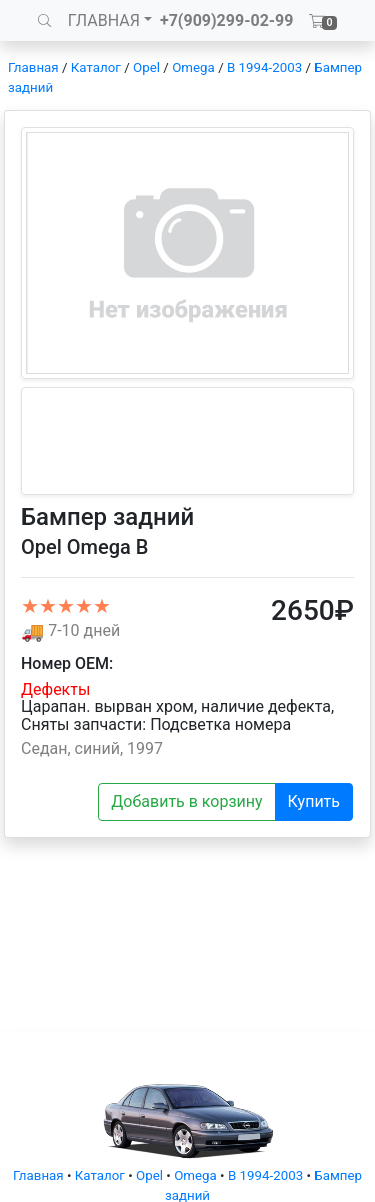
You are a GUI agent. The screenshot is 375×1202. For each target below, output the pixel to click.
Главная (33, 67)
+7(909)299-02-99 (227, 20)
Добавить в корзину (186, 801)
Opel (146, 67)
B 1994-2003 (264, 67)
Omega (193, 67)
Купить (314, 801)
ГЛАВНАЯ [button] (104, 20)
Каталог (96, 67)
